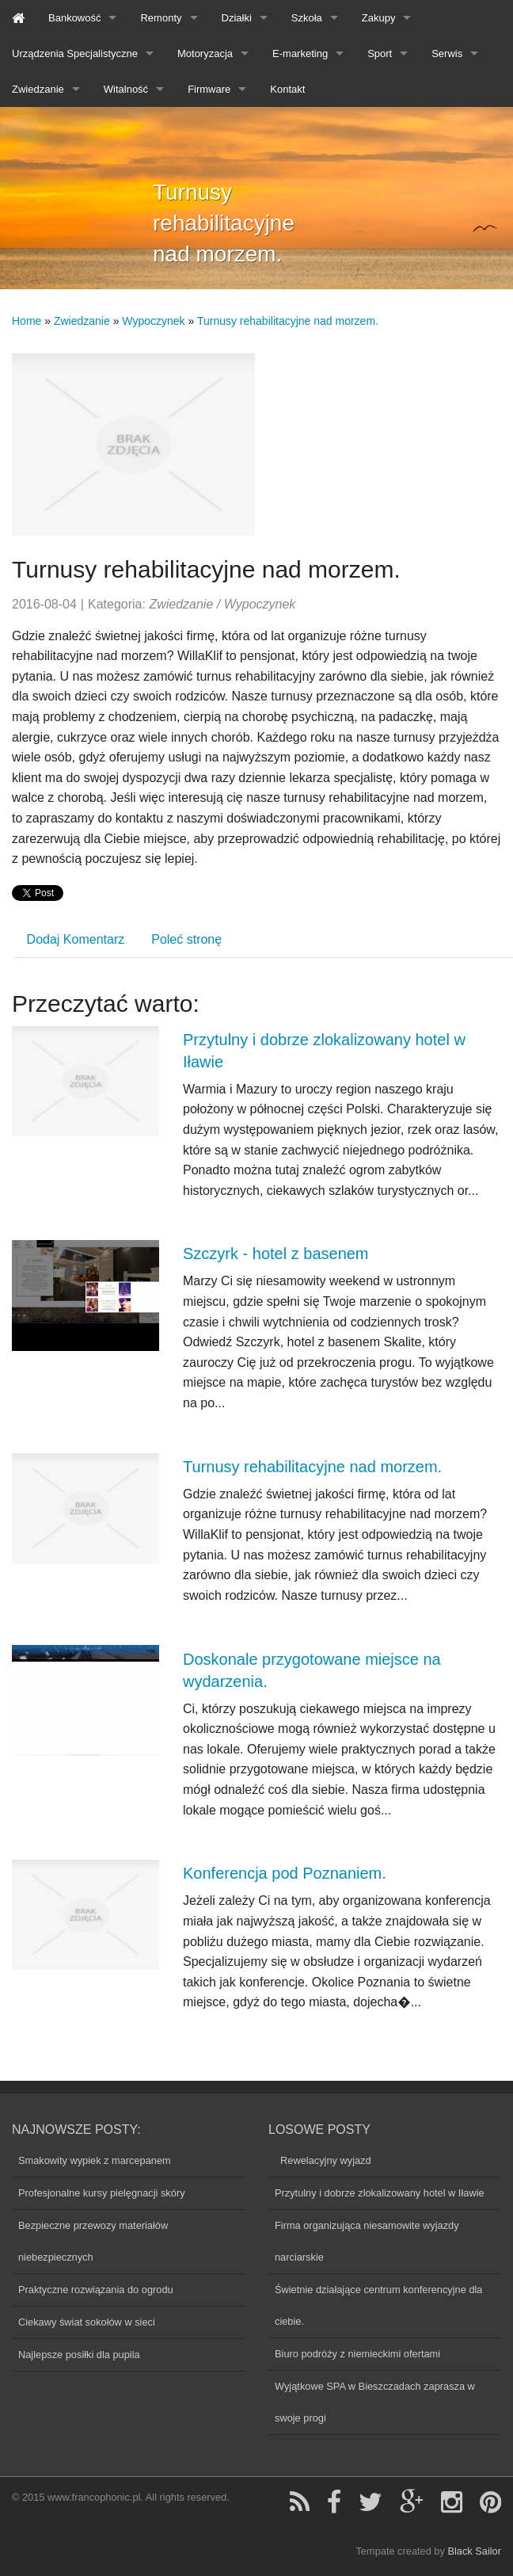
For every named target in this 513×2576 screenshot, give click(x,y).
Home (26, 321)
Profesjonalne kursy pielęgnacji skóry (101, 2193)
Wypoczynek (153, 321)
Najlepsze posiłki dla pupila (79, 2354)
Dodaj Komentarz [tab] (76, 939)
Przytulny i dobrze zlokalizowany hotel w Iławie (379, 2193)
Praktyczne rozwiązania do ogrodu (95, 2290)
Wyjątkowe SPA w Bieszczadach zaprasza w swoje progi (375, 2402)
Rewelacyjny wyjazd (323, 2160)
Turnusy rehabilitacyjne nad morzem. (287, 321)
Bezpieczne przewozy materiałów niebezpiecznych (93, 2241)
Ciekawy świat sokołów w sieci (86, 2322)
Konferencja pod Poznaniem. (284, 1873)
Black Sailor (474, 2551)
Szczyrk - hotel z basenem (276, 1253)
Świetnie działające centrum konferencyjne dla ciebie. (378, 2305)
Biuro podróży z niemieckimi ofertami (357, 2354)
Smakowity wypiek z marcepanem (94, 2160)
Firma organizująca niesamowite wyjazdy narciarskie (367, 2241)
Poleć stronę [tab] (186, 939)
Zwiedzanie (82, 321)
